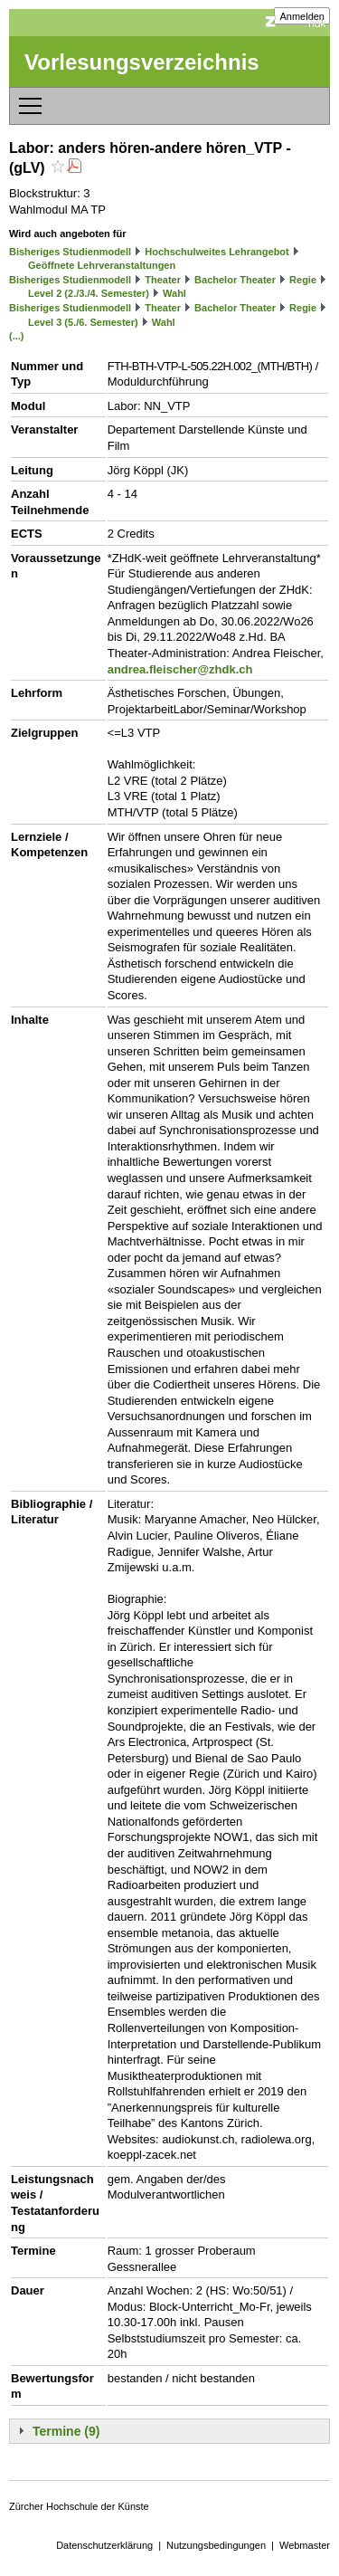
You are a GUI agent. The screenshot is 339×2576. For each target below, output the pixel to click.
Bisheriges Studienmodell (70, 251)
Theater (163, 279)
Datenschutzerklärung (104, 2545)
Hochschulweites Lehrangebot (217, 251)
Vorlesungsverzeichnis (141, 62)
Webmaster (304, 2545)
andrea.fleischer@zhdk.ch (180, 669)
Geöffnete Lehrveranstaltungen (101, 265)
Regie (302, 279)
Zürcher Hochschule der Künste (79, 2506)
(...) (16, 335)
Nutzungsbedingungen (216, 2545)
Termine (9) (66, 2431)
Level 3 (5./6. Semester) (83, 322)
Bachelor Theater (235, 279)
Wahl (174, 293)
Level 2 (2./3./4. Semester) (88, 293)
